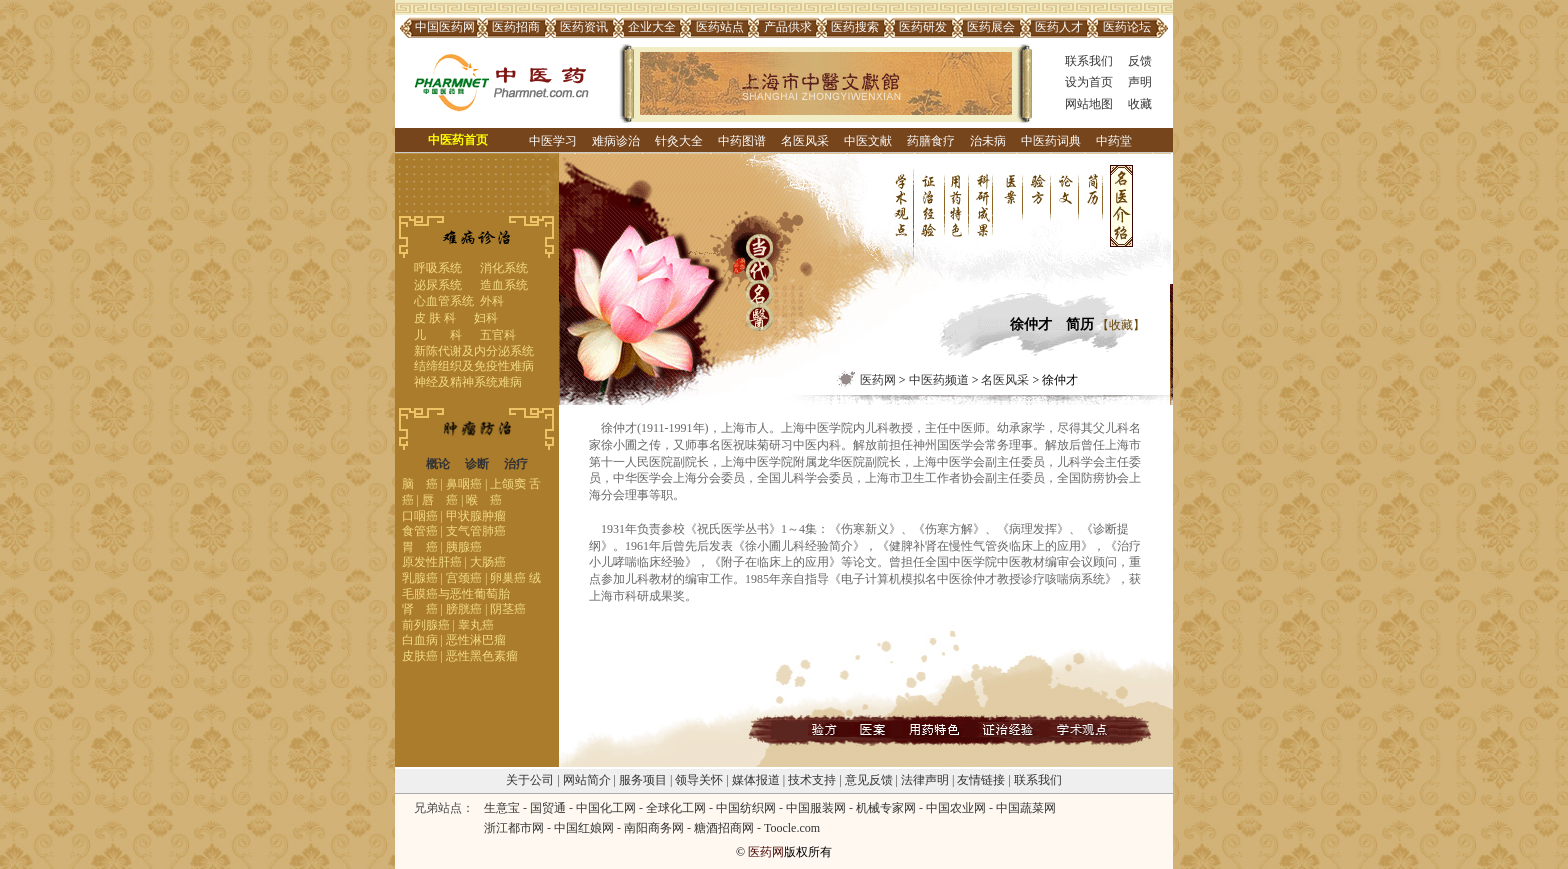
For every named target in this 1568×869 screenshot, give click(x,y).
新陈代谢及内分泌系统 (474, 351)
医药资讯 (584, 27)
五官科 (498, 335)
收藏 (1140, 104)
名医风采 (805, 141)
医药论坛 (1127, 27)
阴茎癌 (508, 609)
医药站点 (720, 27)
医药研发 (923, 27)
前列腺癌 (426, 625)
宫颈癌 (464, 578)
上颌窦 (508, 484)
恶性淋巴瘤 (476, 640)
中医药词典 (1051, 141)
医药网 (878, 380)
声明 (1140, 82)
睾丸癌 (476, 625)
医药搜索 (855, 27)
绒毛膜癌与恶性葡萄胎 (472, 586)
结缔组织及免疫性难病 (474, 366)
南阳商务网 (654, 828)
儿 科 (438, 335)
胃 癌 (420, 547)
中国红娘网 (584, 828)
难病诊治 (616, 141)
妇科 (486, 318)
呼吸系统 (438, 268)
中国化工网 (606, 808)
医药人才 (1059, 27)
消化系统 (504, 268)
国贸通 (548, 808)
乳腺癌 (420, 578)
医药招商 (516, 27)
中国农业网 (956, 808)
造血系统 (504, 285)
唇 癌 (440, 500)
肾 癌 (420, 609)
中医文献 (868, 141)
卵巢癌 (508, 578)
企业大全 (652, 27)
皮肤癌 (420, 656)
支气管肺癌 (476, 531)
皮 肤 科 (435, 318)
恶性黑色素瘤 (482, 656)
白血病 (420, 640)
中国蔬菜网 (1026, 808)
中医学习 (553, 141)
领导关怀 (699, 780)
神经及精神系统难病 (468, 382)
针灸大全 (679, 141)
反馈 (1140, 61)
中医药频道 (939, 380)
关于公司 (530, 780)
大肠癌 (488, 562)
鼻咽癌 (464, 484)
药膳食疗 (931, 141)
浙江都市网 (514, 828)
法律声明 (925, 780)
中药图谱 (742, 141)
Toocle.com (792, 828)
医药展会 (991, 27)
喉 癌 (484, 500)
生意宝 (502, 808)
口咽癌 (420, 516)
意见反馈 (869, 780)
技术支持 (812, 780)
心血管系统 (444, 301)
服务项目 (643, 780)
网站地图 (1089, 104)
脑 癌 (420, 484)
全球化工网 (676, 808)
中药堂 (1114, 141)
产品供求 (788, 27)
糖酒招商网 (724, 828)
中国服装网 (816, 808)
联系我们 (1089, 61)
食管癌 (420, 531)
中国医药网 (445, 27)
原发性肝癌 (432, 562)
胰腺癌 (464, 547)
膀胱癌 (464, 609)
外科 (492, 301)
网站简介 (587, 780)
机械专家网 (886, 808)
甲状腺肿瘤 (476, 516)
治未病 (988, 141)
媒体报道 (756, 780)
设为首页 (1089, 82)
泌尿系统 (438, 285)
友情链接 (981, 780)
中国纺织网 (746, 808)
